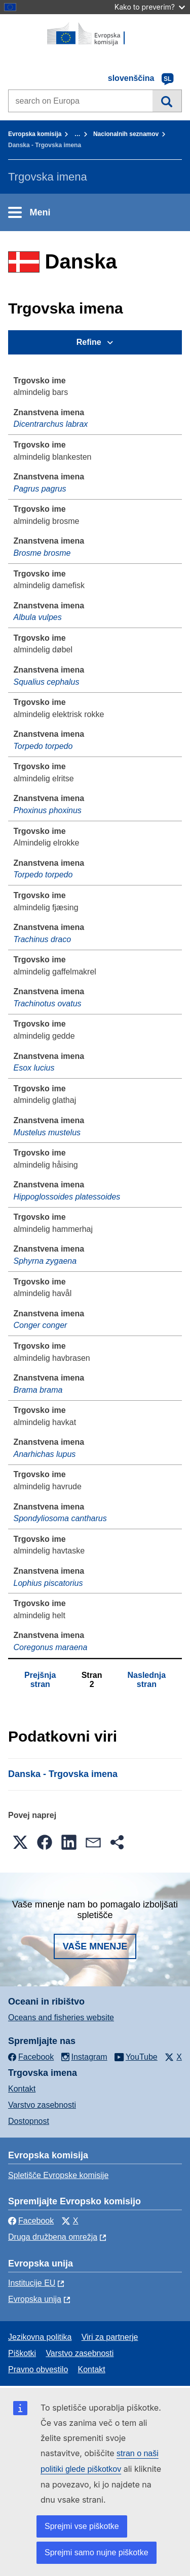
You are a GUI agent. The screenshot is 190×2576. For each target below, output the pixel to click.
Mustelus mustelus (47, 1132)
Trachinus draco (42, 939)
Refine (89, 342)
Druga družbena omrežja (52, 2237)
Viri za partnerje (110, 2337)
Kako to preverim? (150, 7)
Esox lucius (34, 1067)
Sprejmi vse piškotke (82, 2526)
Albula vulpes (38, 617)
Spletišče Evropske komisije (58, 2175)
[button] (20, 1842)
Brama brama (38, 1390)
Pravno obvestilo (38, 2369)
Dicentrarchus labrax (51, 424)
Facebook (31, 2220)
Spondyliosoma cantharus (60, 1518)
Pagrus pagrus (40, 488)
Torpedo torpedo (43, 746)
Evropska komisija (34, 134)
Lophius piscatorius (48, 1583)
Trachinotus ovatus (48, 1003)
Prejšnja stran (40, 1680)
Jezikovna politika (39, 2337)
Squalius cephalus (47, 682)
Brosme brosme (42, 553)
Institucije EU (31, 2283)
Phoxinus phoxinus (48, 810)
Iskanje (167, 100)
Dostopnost (28, 2121)
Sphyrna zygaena (45, 1261)
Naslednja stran (147, 1680)
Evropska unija (34, 2299)
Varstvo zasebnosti (42, 2105)
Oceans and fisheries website (61, 2017)
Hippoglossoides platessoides (67, 1196)
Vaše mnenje (95, 1946)
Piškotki (22, 2353)
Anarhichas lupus (45, 1454)
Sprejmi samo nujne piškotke (96, 2552)
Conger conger (40, 1325)
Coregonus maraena (51, 1647)
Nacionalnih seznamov (126, 134)
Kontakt (21, 2088)
